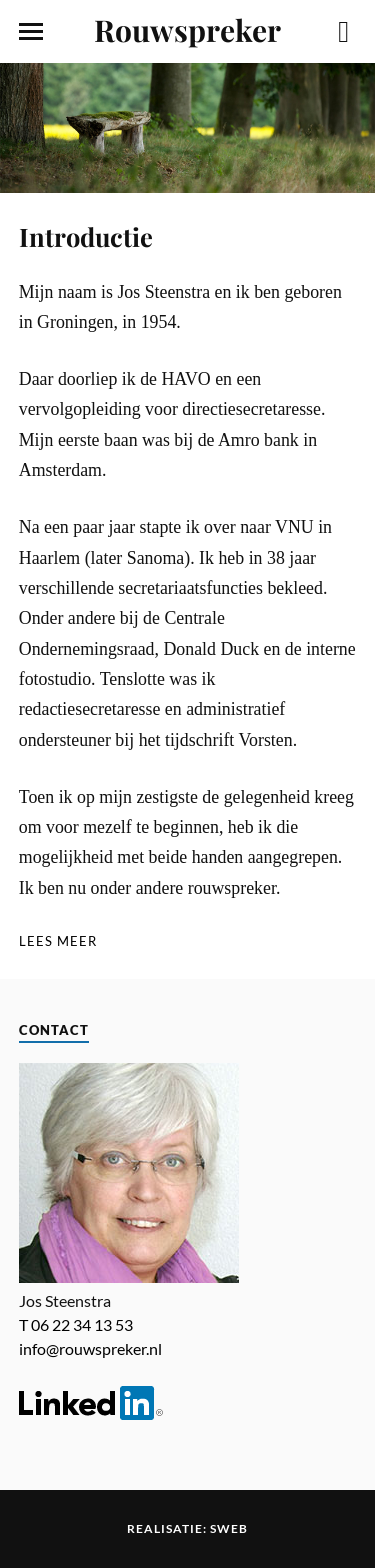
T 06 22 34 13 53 (76, 1324)
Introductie (86, 236)
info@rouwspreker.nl (90, 1348)
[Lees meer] (58, 941)
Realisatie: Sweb (187, 1528)
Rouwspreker (187, 30)
